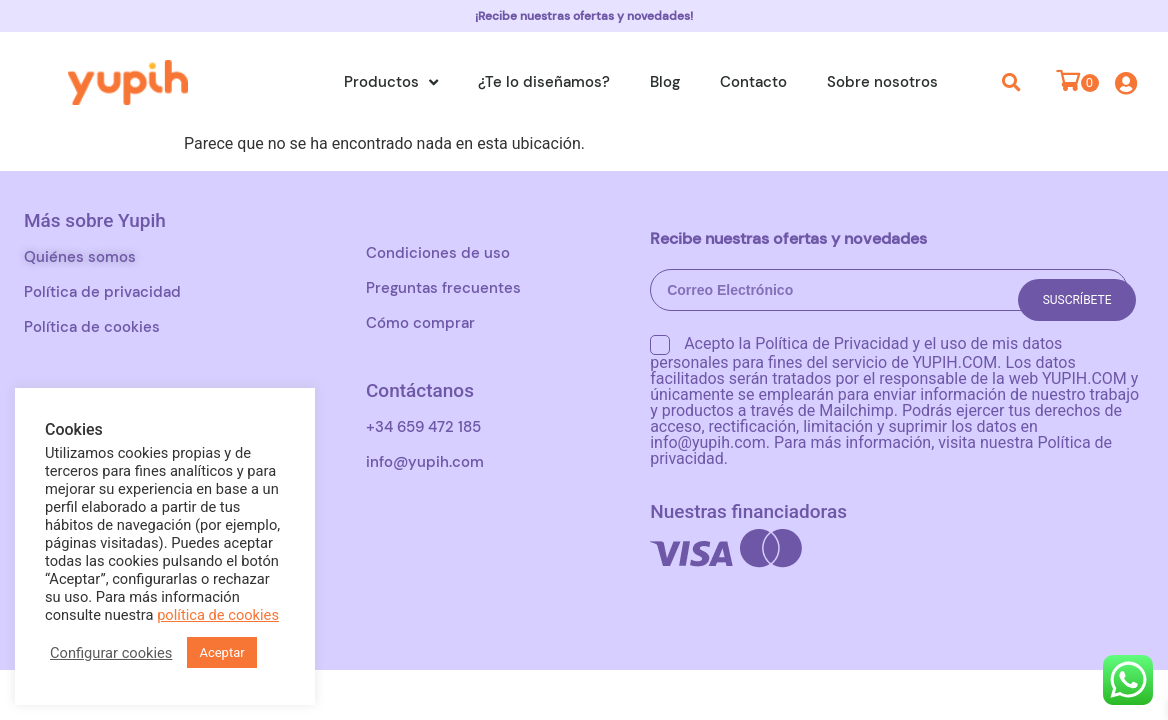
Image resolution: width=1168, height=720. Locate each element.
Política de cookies (92, 327)
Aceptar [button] (221, 652)
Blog (665, 82)
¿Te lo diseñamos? (544, 82)
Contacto (753, 82)
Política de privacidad (102, 292)
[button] (1012, 82)
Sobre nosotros (882, 82)
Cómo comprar (420, 323)
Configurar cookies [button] (111, 653)
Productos (391, 82)
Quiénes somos (80, 257)
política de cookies (218, 615)
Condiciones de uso (438, 253)
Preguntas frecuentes (443, 288)
